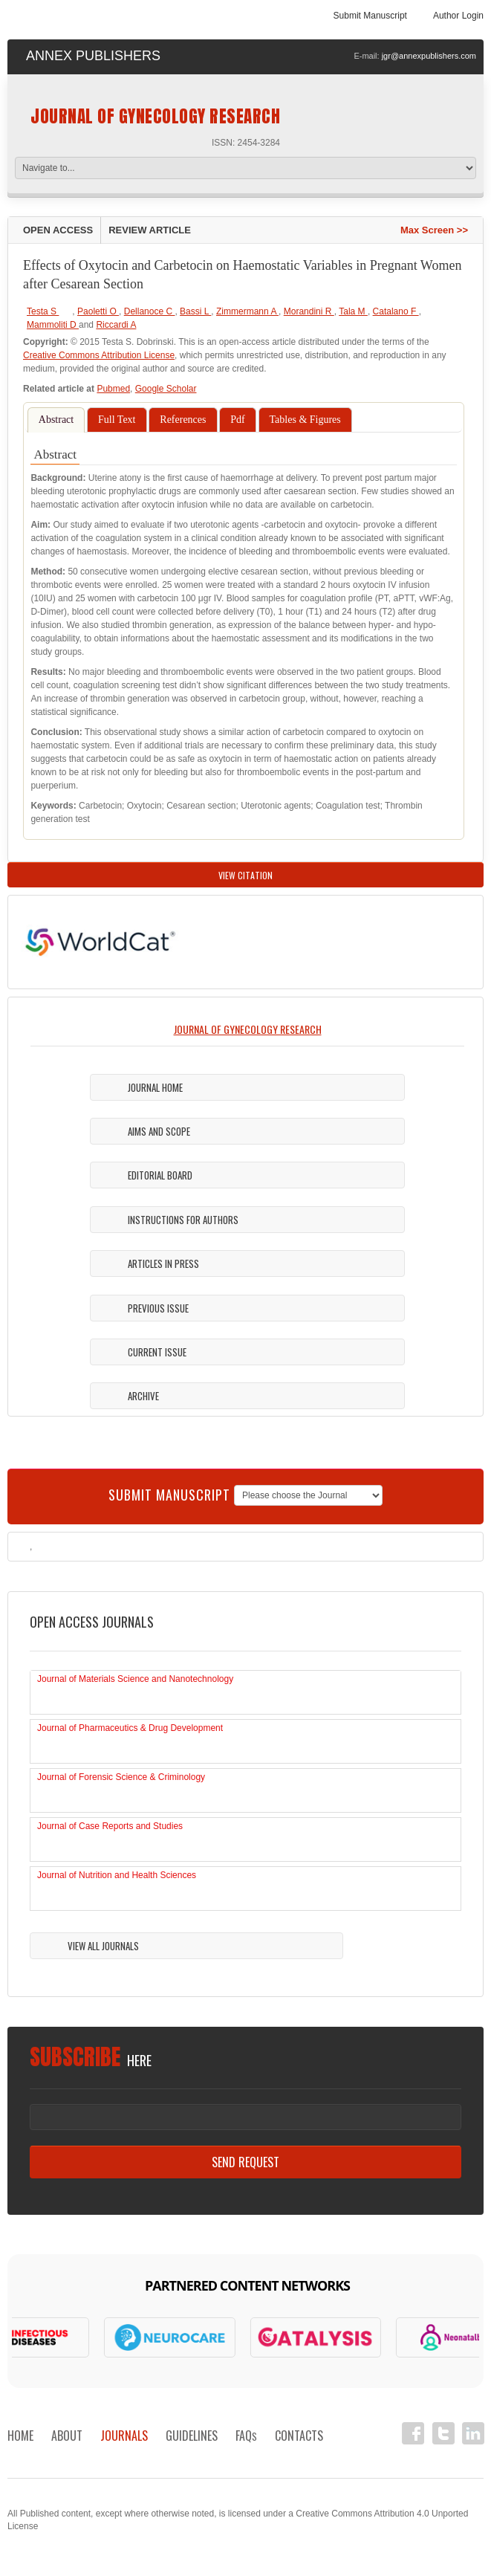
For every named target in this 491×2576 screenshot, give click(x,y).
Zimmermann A (247, 311)
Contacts (299, 2435)
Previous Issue (158, 1308)
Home (20, 2435)
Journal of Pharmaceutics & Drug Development (130, 1728)
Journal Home (155, 1087)
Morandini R (309, 311)
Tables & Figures (305, 419)
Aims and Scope (159, 1131)
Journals (124, 2435)
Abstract (56, 419)
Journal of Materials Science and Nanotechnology (135, 1679)
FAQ (246, 2435)
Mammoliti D (53, 325)
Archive (143, 1395)
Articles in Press (163, 1263)
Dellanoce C (149, 311)
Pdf (237, 419)
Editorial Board (160, 1175)
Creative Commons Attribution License (99, 355)
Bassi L (195, 311)
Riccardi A (116, 325)
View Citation (245, 875)
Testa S (43, 311)
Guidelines (192, 2435)
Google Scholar (166, 389)
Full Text (117, 419)
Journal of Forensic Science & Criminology (121, 1777)
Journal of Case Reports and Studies (110, 1826)
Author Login (458, 15)
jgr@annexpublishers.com (429, 55)
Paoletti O (98, 311)
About (66, 2435)
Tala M (353, 311)
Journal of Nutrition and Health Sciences (116, 1875)
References (183, 419)
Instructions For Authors (183, 1219)
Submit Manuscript (370, 15)
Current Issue (157, 1351)
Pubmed (113, 389)
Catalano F (396, 311)
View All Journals (103, 1945)
